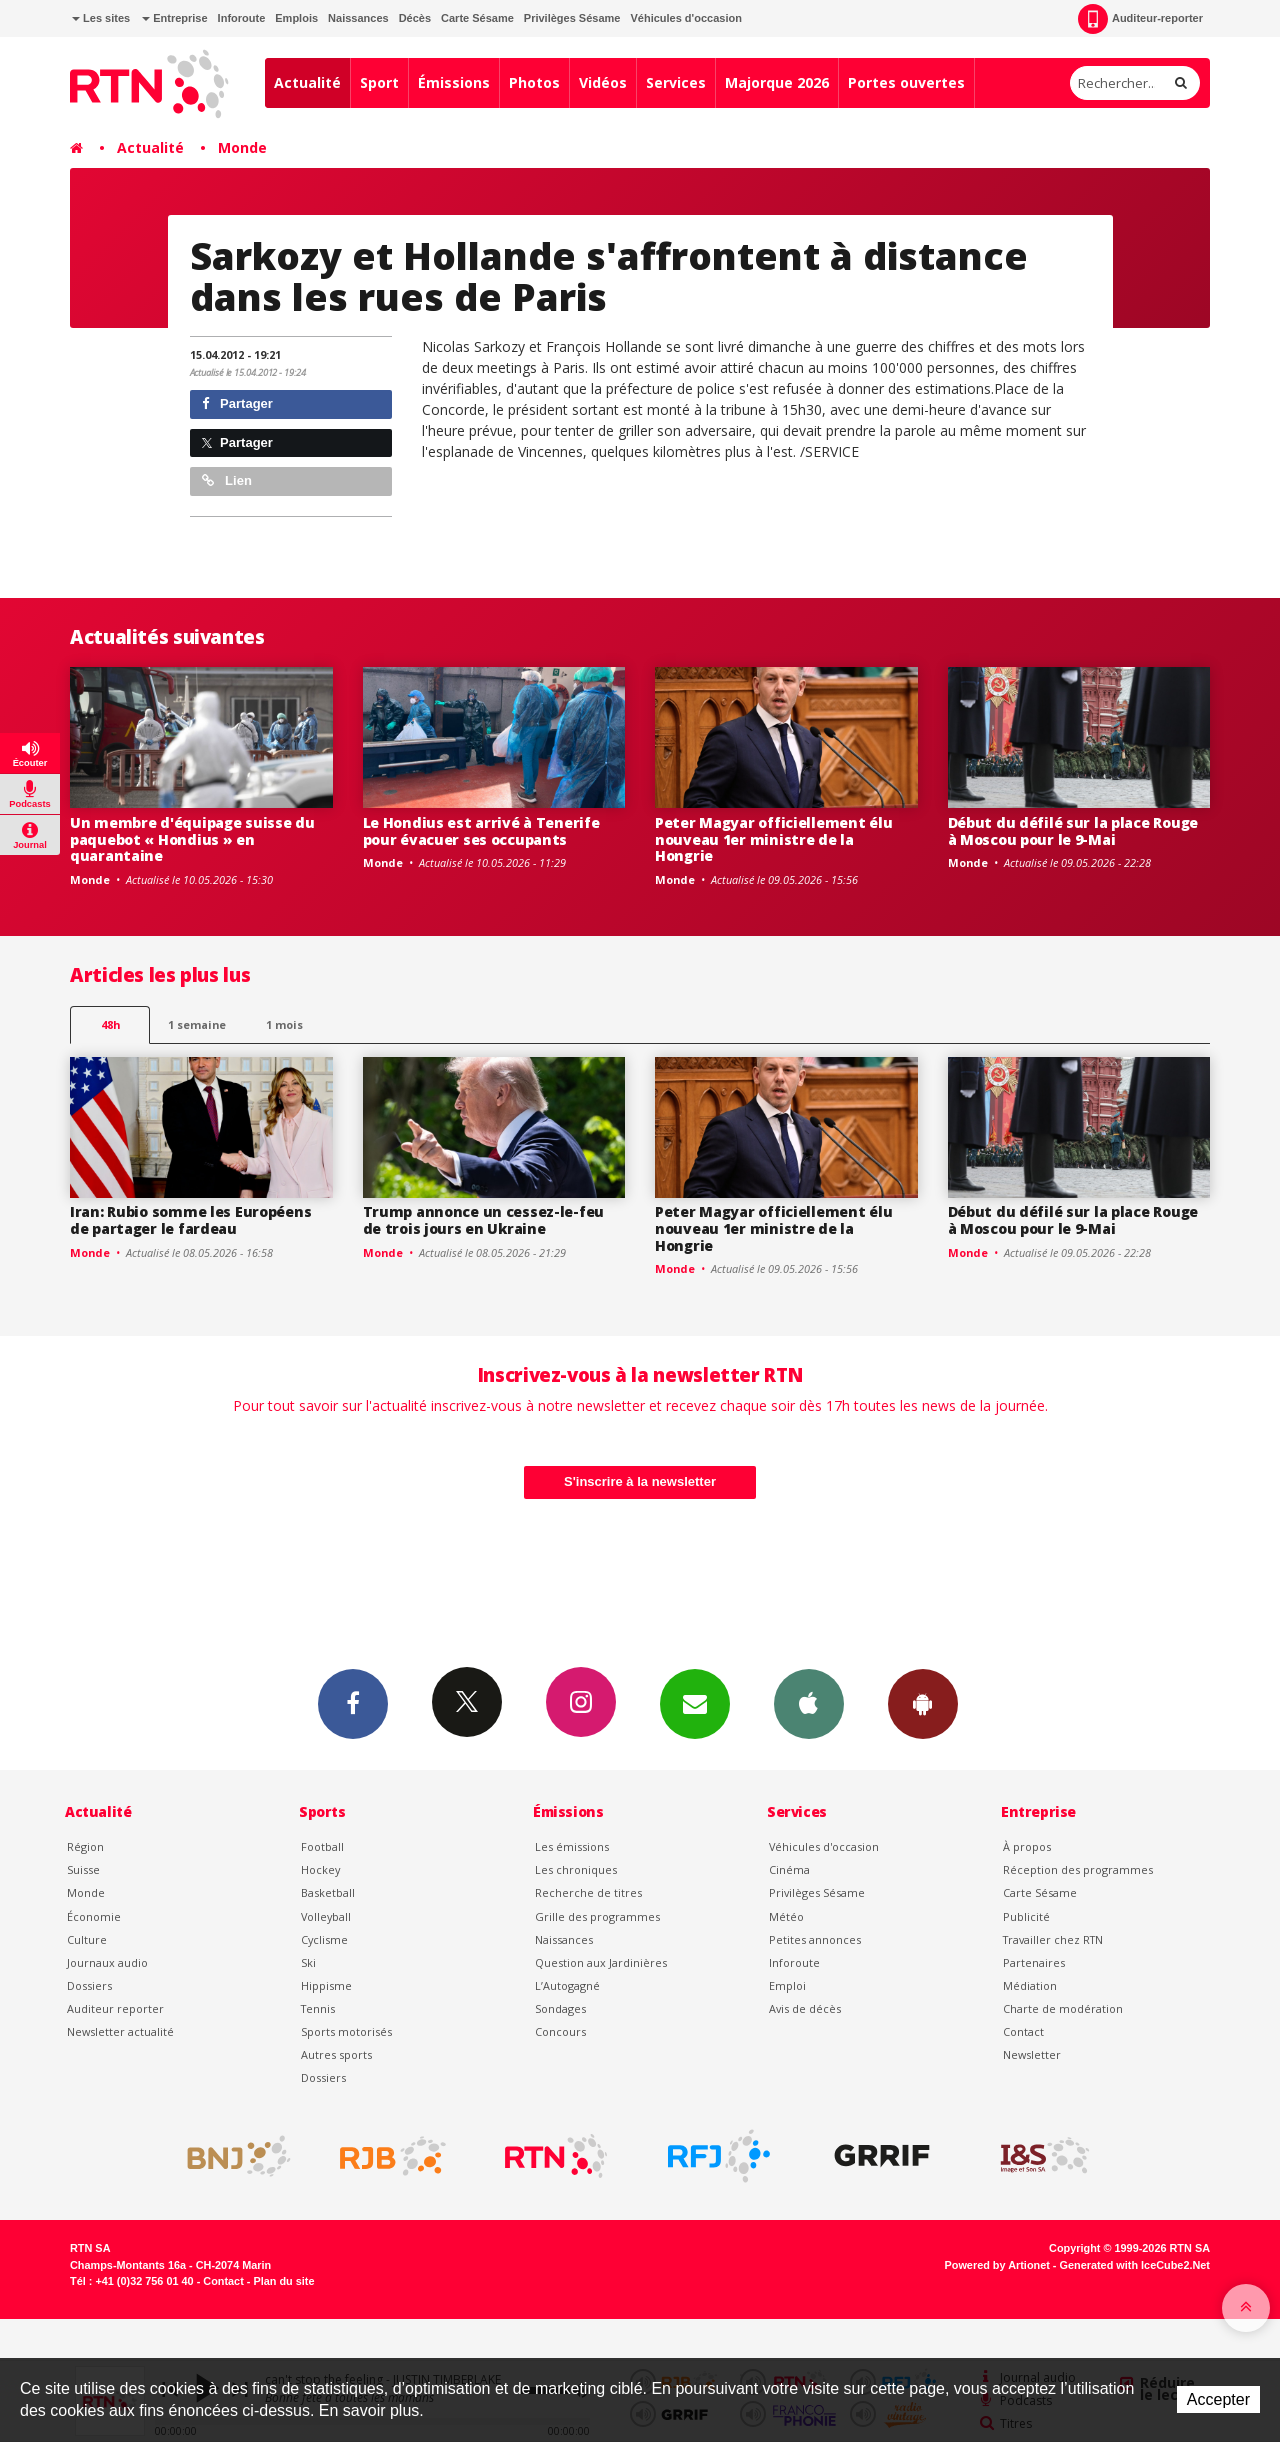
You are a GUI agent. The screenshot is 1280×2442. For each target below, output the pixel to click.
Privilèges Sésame (572, 18)
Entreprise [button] (174, 18)
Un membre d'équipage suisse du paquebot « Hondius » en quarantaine (192, 839)
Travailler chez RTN (1053, 1939)
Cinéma (789, 1869)
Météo (786, 1916)
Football (322, 1846)
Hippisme (326, 1985)
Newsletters (695, 1703)
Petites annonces (815, 1939)
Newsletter (1032, 2054)
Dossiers (89, 1985)
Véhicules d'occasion (685, 18)
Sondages (560, 2008)
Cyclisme (324, 1939)
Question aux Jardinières (601, 1962)
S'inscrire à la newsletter (640, 1481)
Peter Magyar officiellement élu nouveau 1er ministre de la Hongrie (773, 839)
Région (85, 1846)
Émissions (454, 82)
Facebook (353, 1703)
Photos (534, 82)
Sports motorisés (346, 2031)
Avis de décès (805, 2008)
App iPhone (809, 1703)
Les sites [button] (101, 18)
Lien (227, 480)
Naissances (358, 18)
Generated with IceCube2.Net (1135, 2265)
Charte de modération (1063, 2008)
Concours (560, 2031)
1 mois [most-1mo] (284, 1024)
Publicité (1026, 1916)
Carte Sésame (477, 18)
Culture (87, 1939)
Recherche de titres (588, 1892)
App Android (923, 1703)
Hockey (320, 1869)
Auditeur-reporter (1140, 19)
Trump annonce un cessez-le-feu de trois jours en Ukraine (484, 1220)
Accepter (1218, 2399)
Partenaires (1034, 1962)
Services (676, 82)
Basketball (328, 1892)
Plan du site (283, 2281)
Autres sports (336, 2054)
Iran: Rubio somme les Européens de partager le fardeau (190, 1220)
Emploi (787, 1985)
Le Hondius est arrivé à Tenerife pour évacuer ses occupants (481, 831)
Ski (308, 1962)
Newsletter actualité (120, 2031)
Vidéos (603, 82)
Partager (237, 403)
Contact (1023, 2031)
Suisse (83, 1869)
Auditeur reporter (115, 2008)
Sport (379, 82)
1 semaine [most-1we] (197, 1024)
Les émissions (572, 1846)
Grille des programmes (597, 1916)
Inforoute (242, 18)
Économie (94, 1916)
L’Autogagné (567, 1985)
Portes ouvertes (906, 82)
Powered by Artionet (997, 2265)
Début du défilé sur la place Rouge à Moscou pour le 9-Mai (1073, 831)
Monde (242, 147)
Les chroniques (576, 1869)
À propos (1027, 1846)
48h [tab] (110, 1024)
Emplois (296, 18)
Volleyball (326, 1916)
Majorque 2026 (777, 82)
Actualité (307, 82)
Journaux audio (107, 1962)
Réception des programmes (1078, 1869)
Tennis (318, 2008)
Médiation (1030, 1985)
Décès (415, 18)
